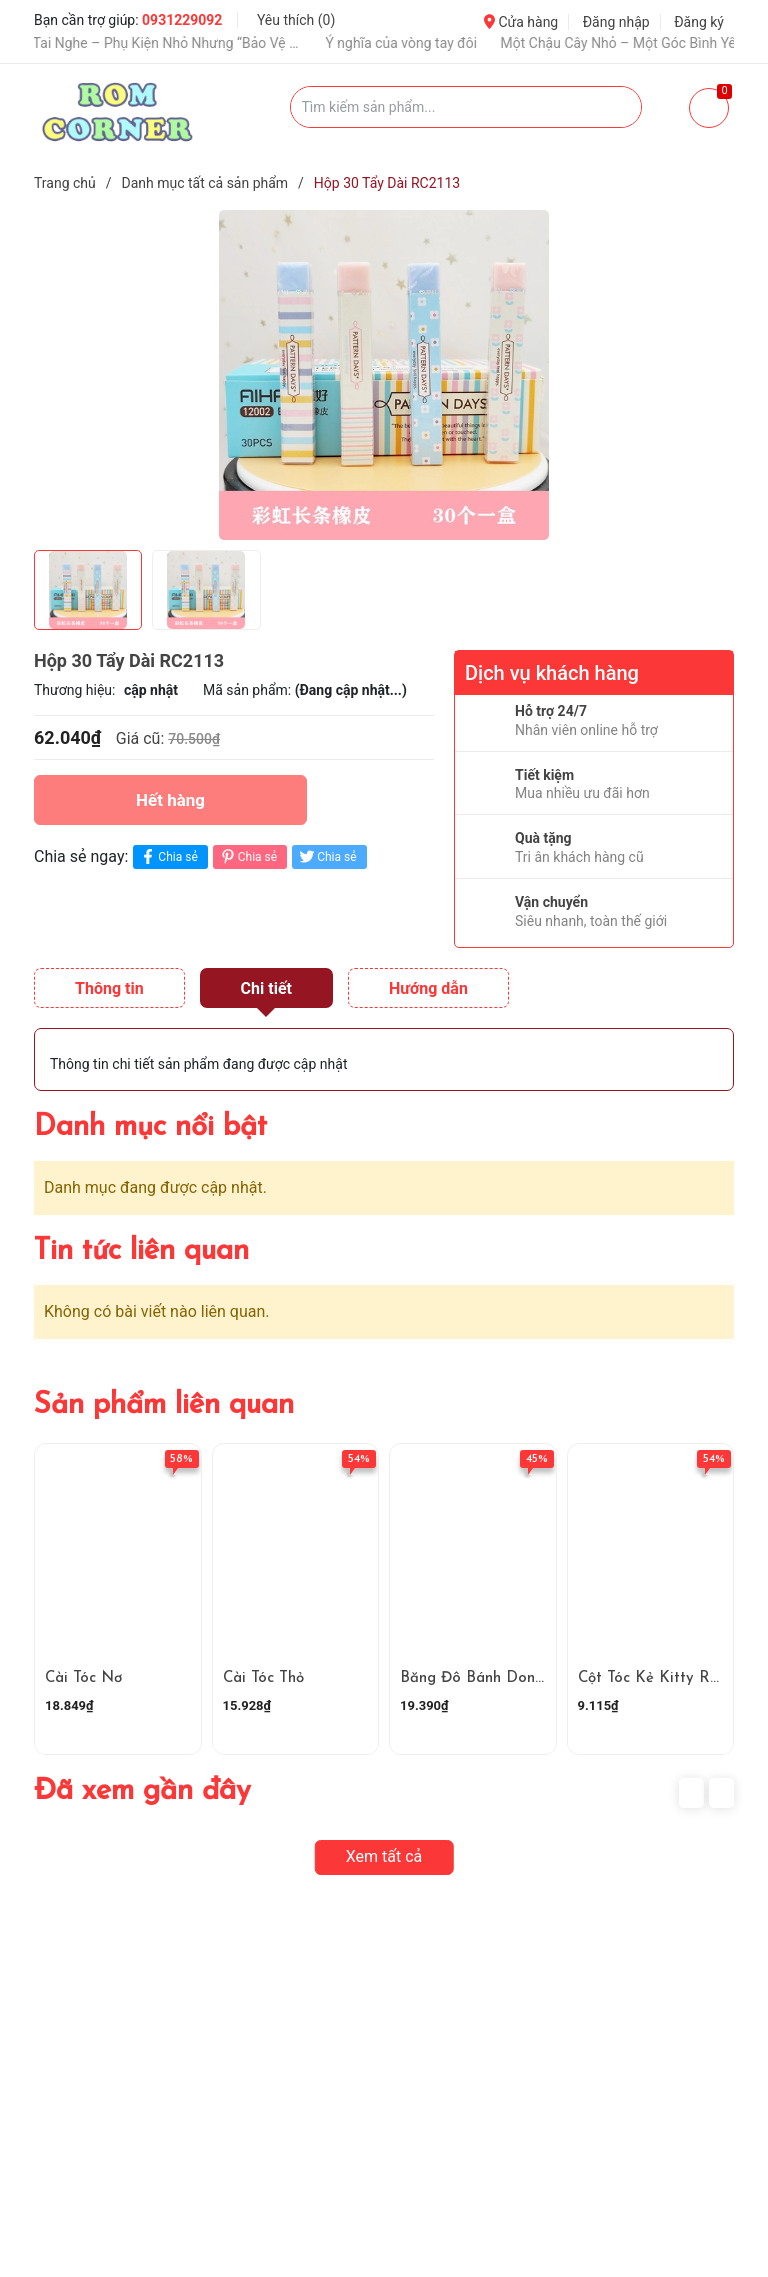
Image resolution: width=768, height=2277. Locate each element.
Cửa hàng (521, 22)
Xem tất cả (384, 1856)
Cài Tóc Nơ (83, 1678)
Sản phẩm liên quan (164, 1405)
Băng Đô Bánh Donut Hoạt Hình (513, 1678)
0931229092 (182, 20)
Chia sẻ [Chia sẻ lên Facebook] (167, 856)
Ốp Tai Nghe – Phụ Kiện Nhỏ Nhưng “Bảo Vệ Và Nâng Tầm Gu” (175, 43)
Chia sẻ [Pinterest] (247, 856)
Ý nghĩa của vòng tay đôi (419, 43)
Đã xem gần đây (142, 1791)
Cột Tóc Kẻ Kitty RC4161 (663, 1678)
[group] (384, 375)
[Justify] (616, 107)
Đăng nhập (616, 22)
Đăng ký (699, 22)
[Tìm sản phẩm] (466, 107)
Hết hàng (170, 800)
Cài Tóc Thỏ (263, 1678)
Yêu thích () (296, 20)
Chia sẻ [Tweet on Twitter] (326, 856)
